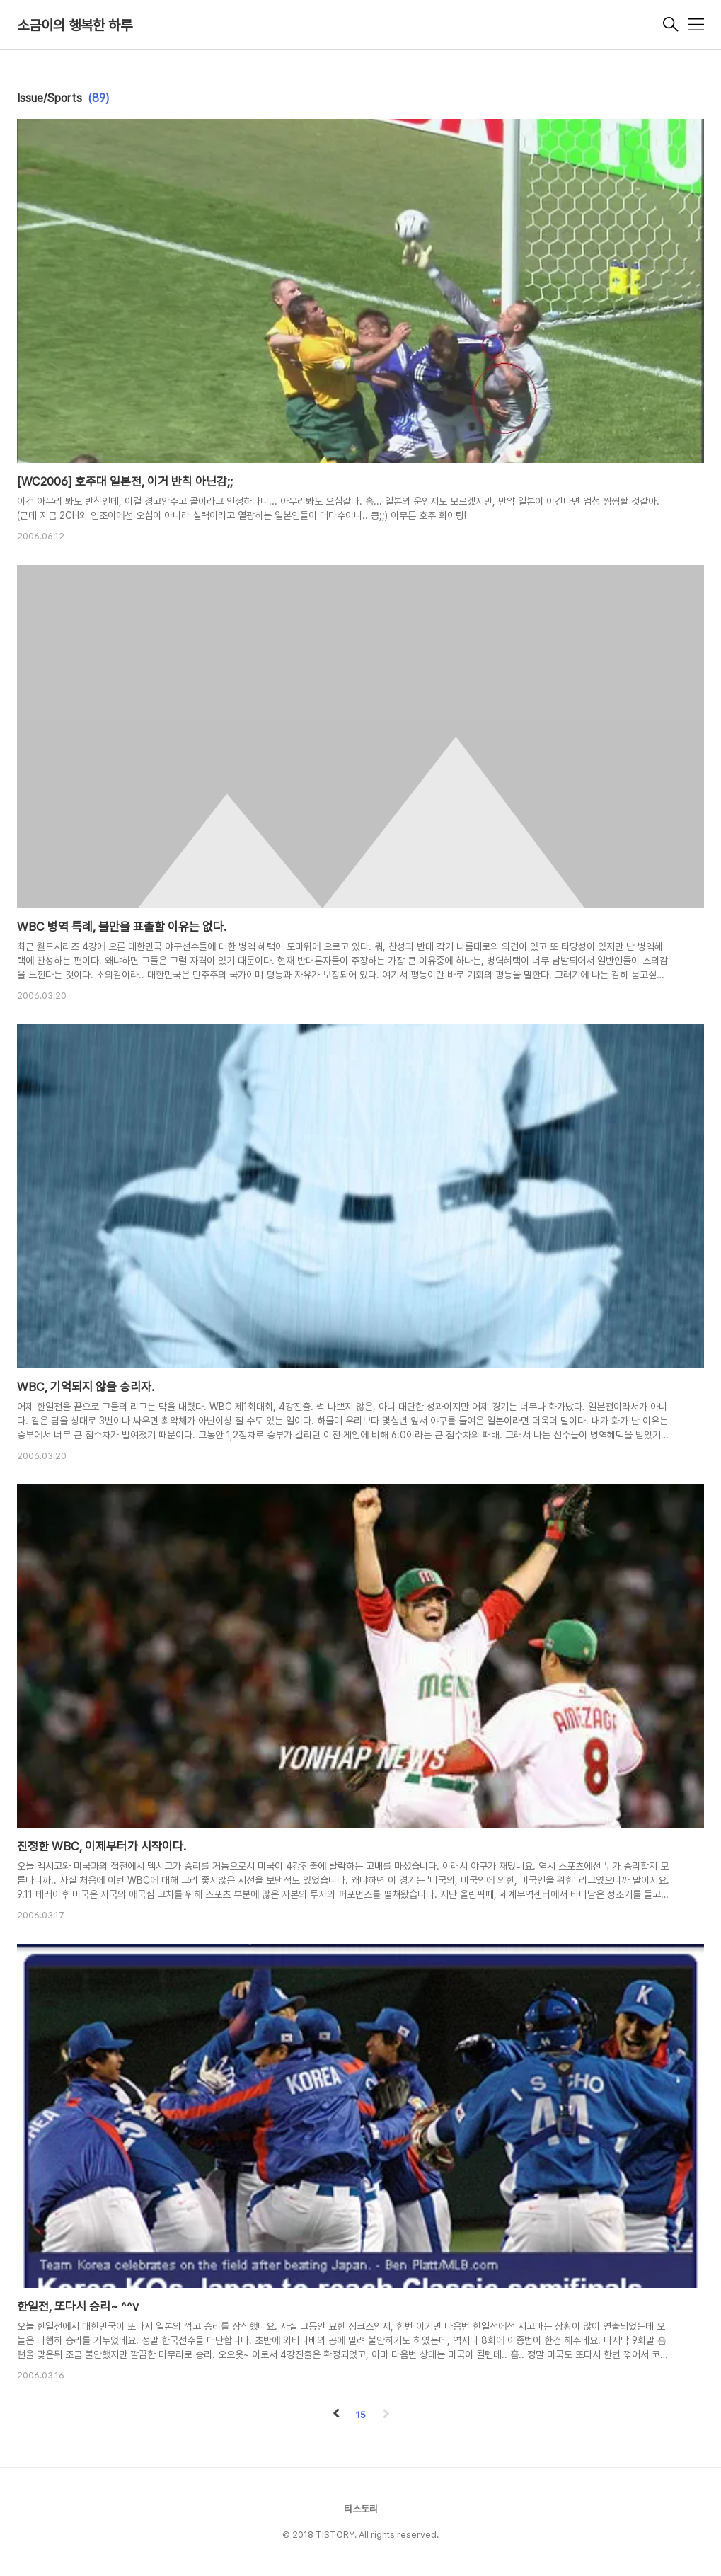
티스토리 (361, 2508)
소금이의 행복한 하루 (74, 25)
